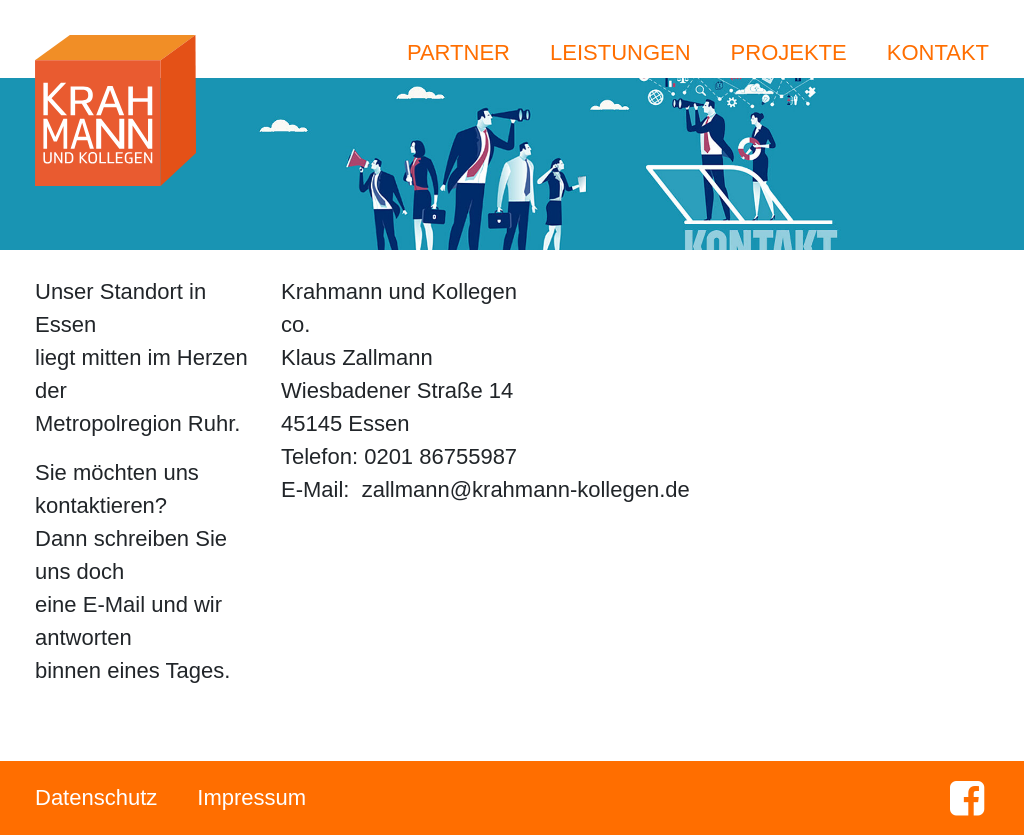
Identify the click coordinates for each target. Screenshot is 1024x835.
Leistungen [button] (620, 52)
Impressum (251, 797)
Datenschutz (96, 797)
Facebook (967, 798)
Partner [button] (458, 52)
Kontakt (938, 52)
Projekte (789, 52)
